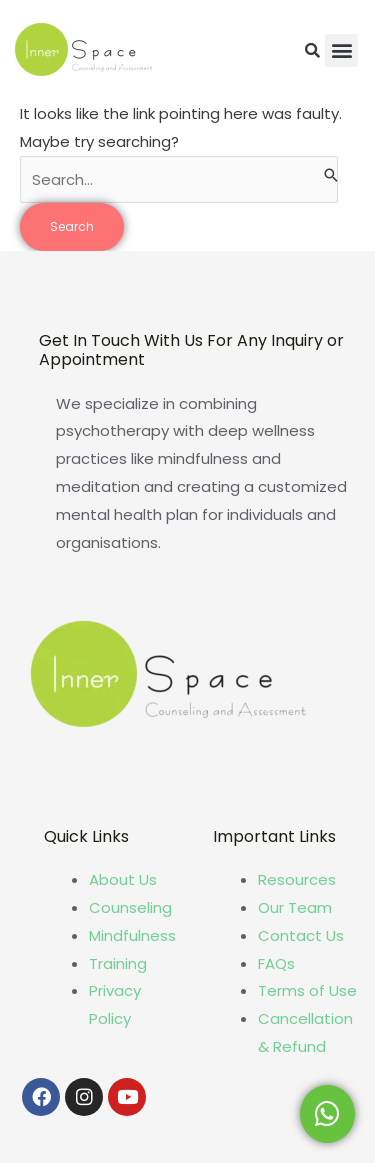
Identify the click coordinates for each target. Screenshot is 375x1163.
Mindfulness (132, 935)
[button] (341, 50)
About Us (123, 879)
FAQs (276, 963)
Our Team (295, 907)
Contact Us (301, 935)
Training (118, 963)
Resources (297, 879)
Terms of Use (307, 990)
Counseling (130, 907)
